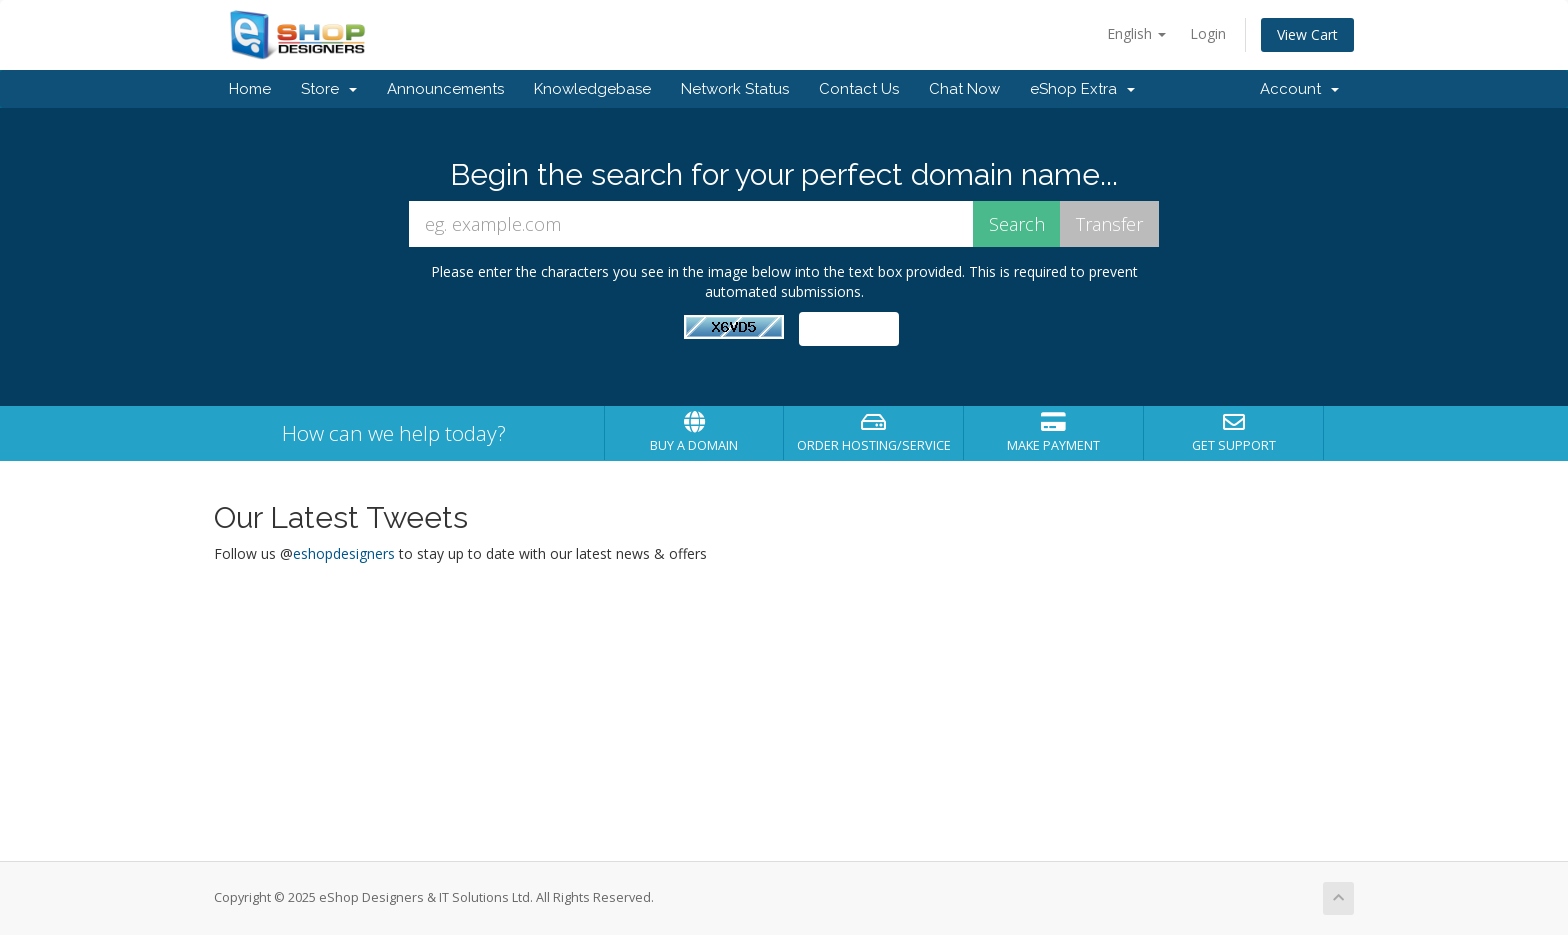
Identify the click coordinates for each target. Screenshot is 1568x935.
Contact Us (859, 89)
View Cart (1307, 34)
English (1136, 33)
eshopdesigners (344, 553)
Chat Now (964, 89)
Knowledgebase (592, 89)
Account (1299, 89)
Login (1208, 33)
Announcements (445, 89)
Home (250, 89)
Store (329, 89)
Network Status (735, 89)
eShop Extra (1082, 89)
